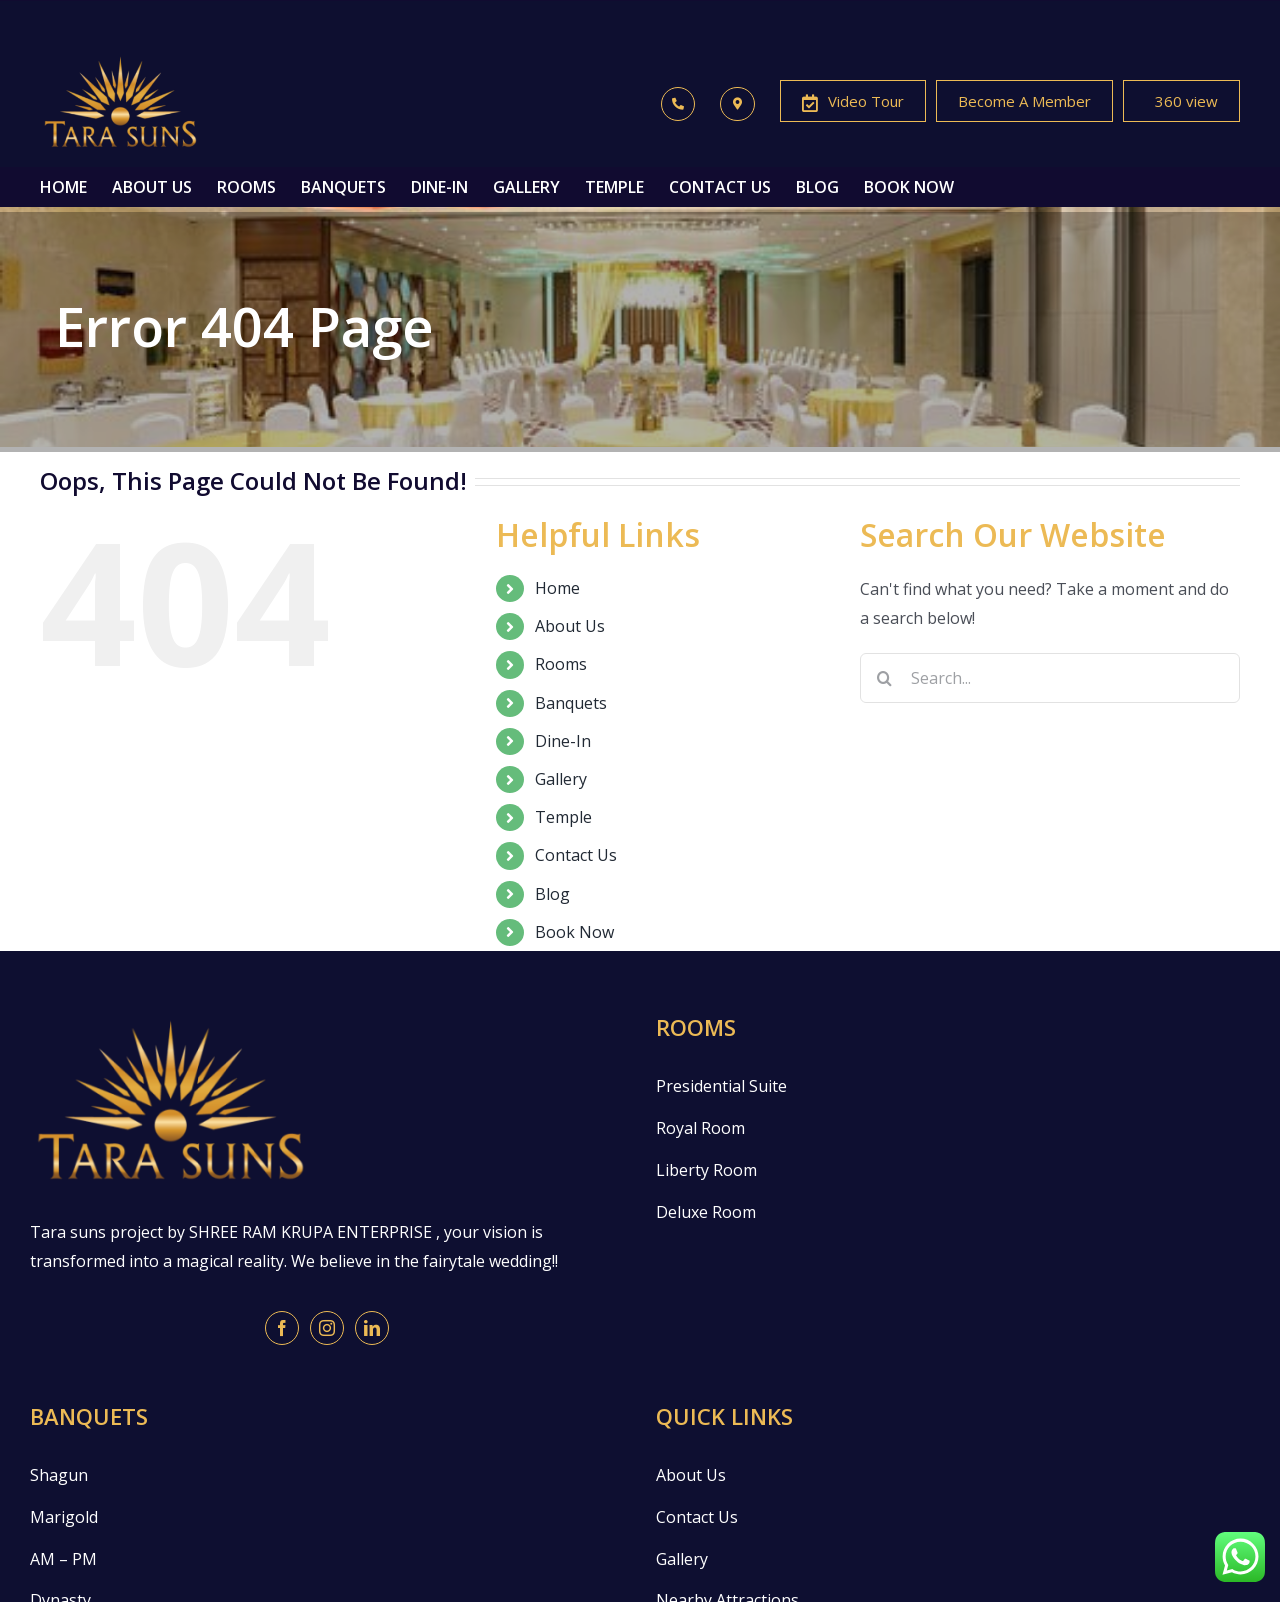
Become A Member (1024, 101)
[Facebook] (282, 1328)
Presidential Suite (721, 1086)
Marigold (64, 1517)
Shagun (59, 1475)
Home (557, 588)
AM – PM (63, 1559)
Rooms (561, 664)
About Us (570, 626)
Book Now (574, 932)
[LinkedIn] (372, 1328)
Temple (563, 817)
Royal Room (700, 1128)
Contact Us (576, 855)
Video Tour (853, 103)
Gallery (561, 779)
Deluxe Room (706, 1212)
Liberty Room (706, 1170)
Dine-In (563, 741)
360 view (1181, 103)
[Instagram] (327, 1328)
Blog (552, 894)
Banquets (571, 703)
